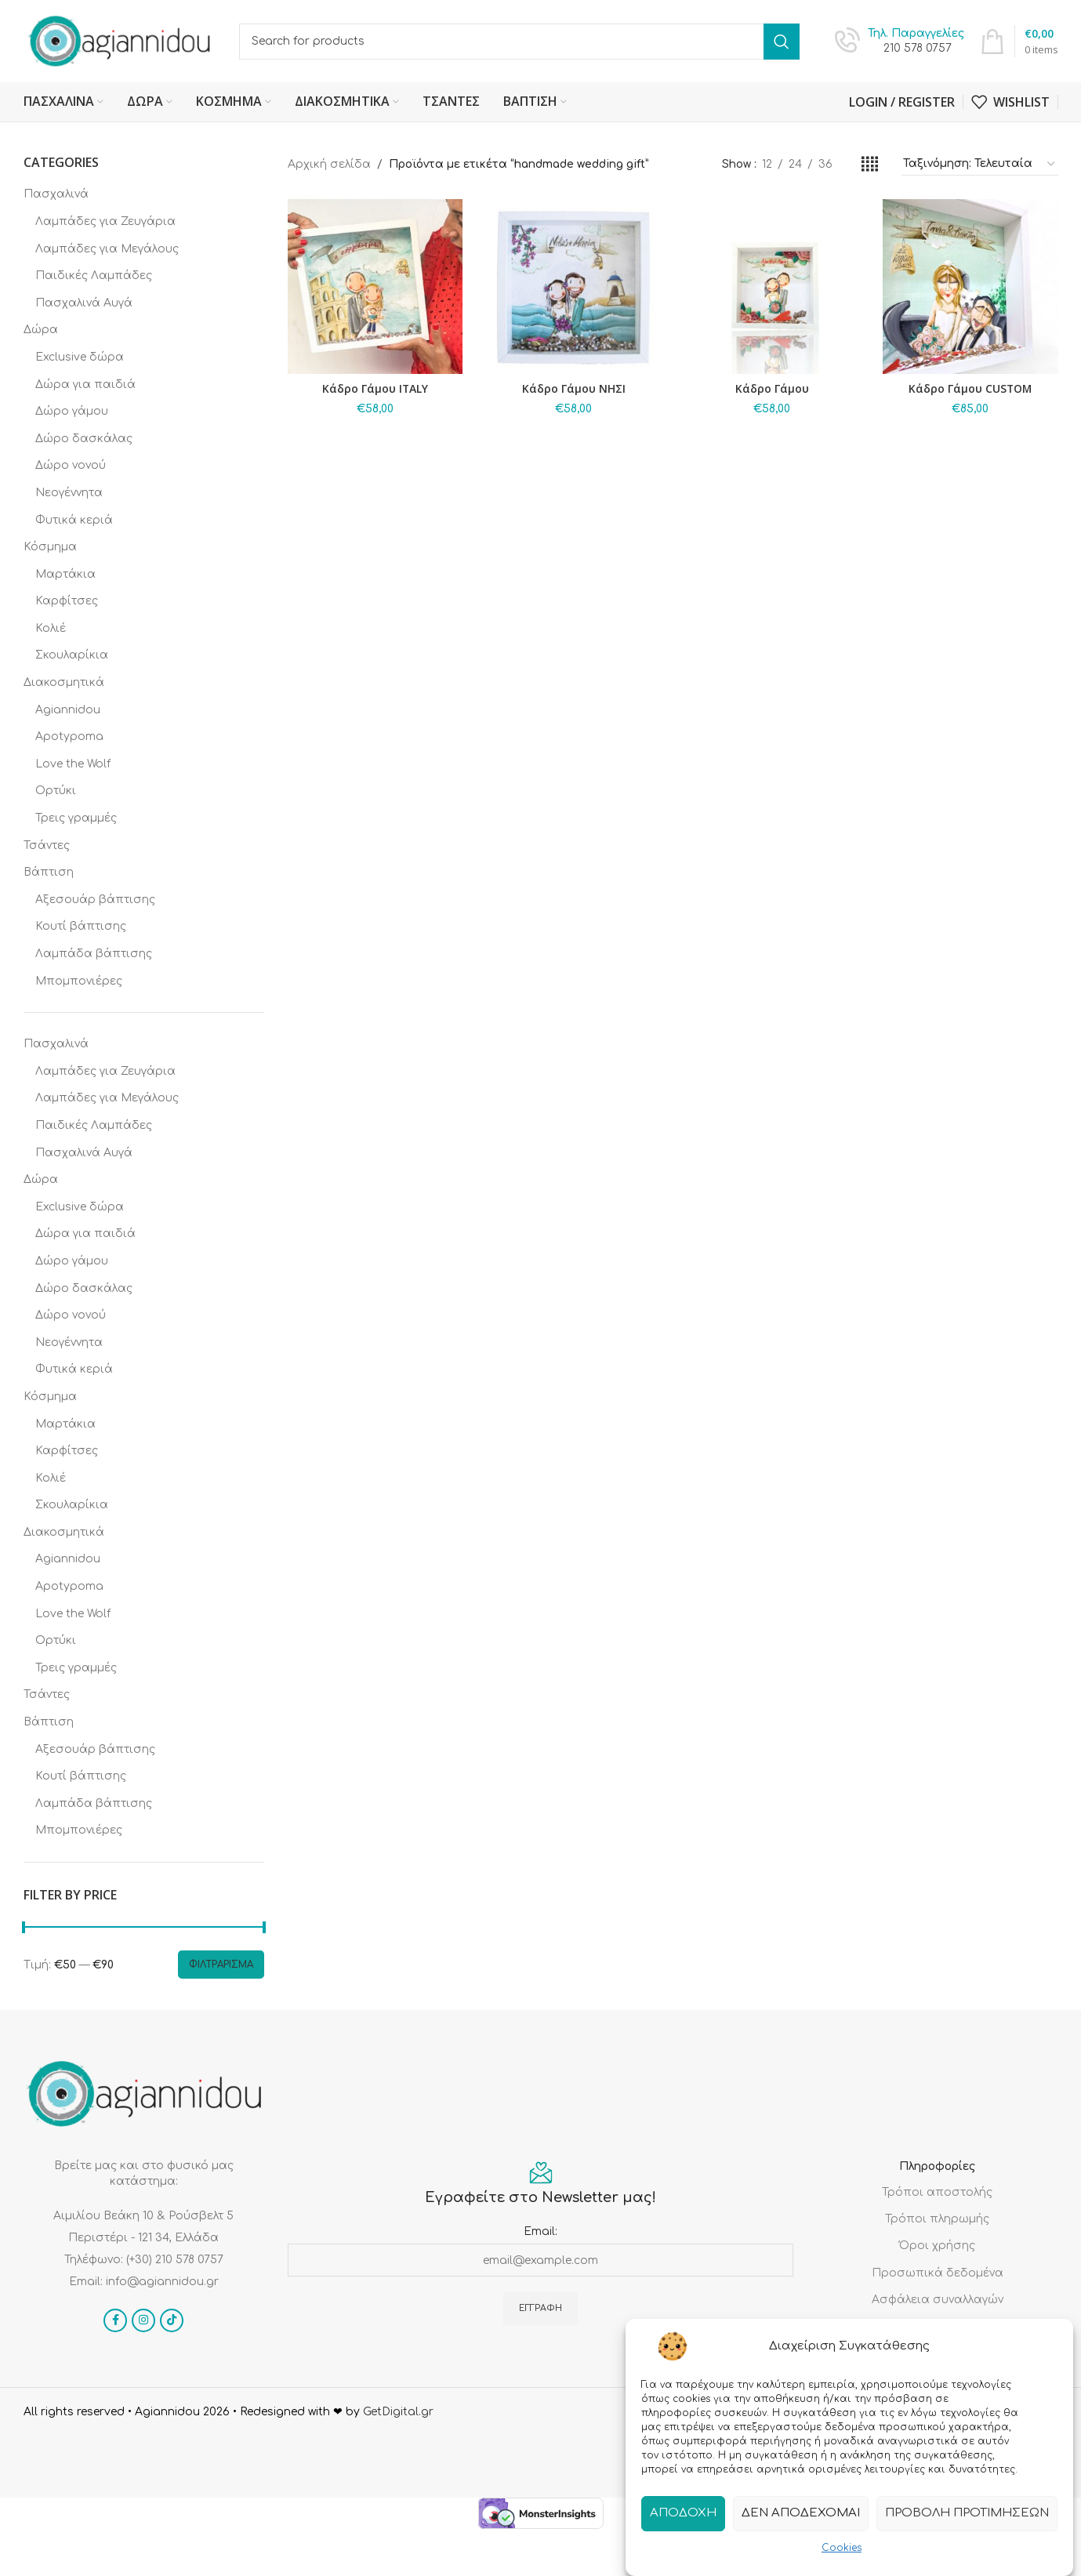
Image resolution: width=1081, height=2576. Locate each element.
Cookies (842, 2549)
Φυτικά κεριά (74, 520)
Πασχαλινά (56, 194)
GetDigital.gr (398, 2412)
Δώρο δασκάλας (83, 438)
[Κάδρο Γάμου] (771, 286)
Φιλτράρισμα (221, 1964)
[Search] (519, 42)
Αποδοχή (683, 2514)
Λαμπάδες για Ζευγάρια (105, 221)
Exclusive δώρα (79, 357)
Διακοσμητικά (64, 682)
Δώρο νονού (70, 465)
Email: (540, 2231)
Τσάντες (47, 845)
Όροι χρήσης (937, 2245)
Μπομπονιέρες (78, 981)
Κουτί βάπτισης (80, 926)
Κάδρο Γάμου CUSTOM (970, 388)
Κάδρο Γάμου (772, 388)
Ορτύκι (55, 790)
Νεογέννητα (69, 493)
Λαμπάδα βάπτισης (93, 954)
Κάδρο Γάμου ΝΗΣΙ (574, 388)
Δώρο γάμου (71, 411)
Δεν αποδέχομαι (801, 2514)
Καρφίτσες (66, 601)
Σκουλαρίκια (71, 655)
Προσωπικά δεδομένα (937, 2273)
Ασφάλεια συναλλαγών (937, 2300)
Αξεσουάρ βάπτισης (95, 899)
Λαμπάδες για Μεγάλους (107, 249)
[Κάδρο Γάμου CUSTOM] (970, 286)
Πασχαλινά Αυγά (83, 303)
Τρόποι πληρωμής (937, 2219)
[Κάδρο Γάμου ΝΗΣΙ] (573, 286)
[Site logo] (120, 40)
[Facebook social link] (115, 2320)
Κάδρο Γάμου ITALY (375, 388)
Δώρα (41, 330)
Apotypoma (69, 736)
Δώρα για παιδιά (85, 384)
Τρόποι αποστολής (937, 2192)
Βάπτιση (49, 872)
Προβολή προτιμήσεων (967, 2514)
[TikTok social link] (171, 2320)
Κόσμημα (50, 547)
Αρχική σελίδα (329, 164)
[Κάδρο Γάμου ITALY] (375, 286)
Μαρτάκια (65, 574)
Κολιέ (50, 628)
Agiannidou (67, 710)
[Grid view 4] (870, 164)
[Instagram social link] (143, 2320)
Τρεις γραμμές (76, 818)
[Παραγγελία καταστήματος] (979, 165)
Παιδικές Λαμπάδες (93, 275)
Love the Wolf (73, 764)
